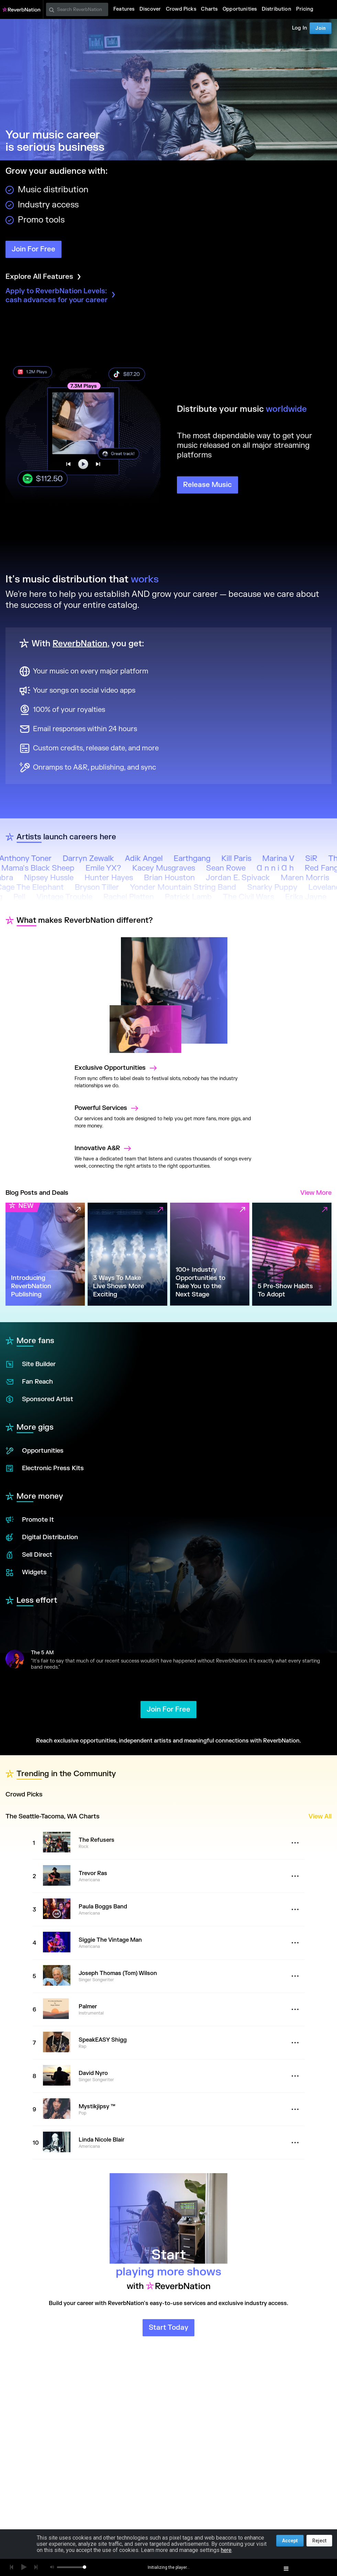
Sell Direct (28, 1555)
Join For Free (33, 249)
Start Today (168, 2327)
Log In (299, 28)
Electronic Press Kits (44, 1468)
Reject (319, 2540)
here (226, 2550)
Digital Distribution (41, 1537)
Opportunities (34, 1451)
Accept (290, 2540)
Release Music (207, 484)
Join (320, 28)
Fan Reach (29, 1382)
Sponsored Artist (39, 1399)
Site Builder (30, 1364)
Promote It (29, 1520)
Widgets (26, 1572)
